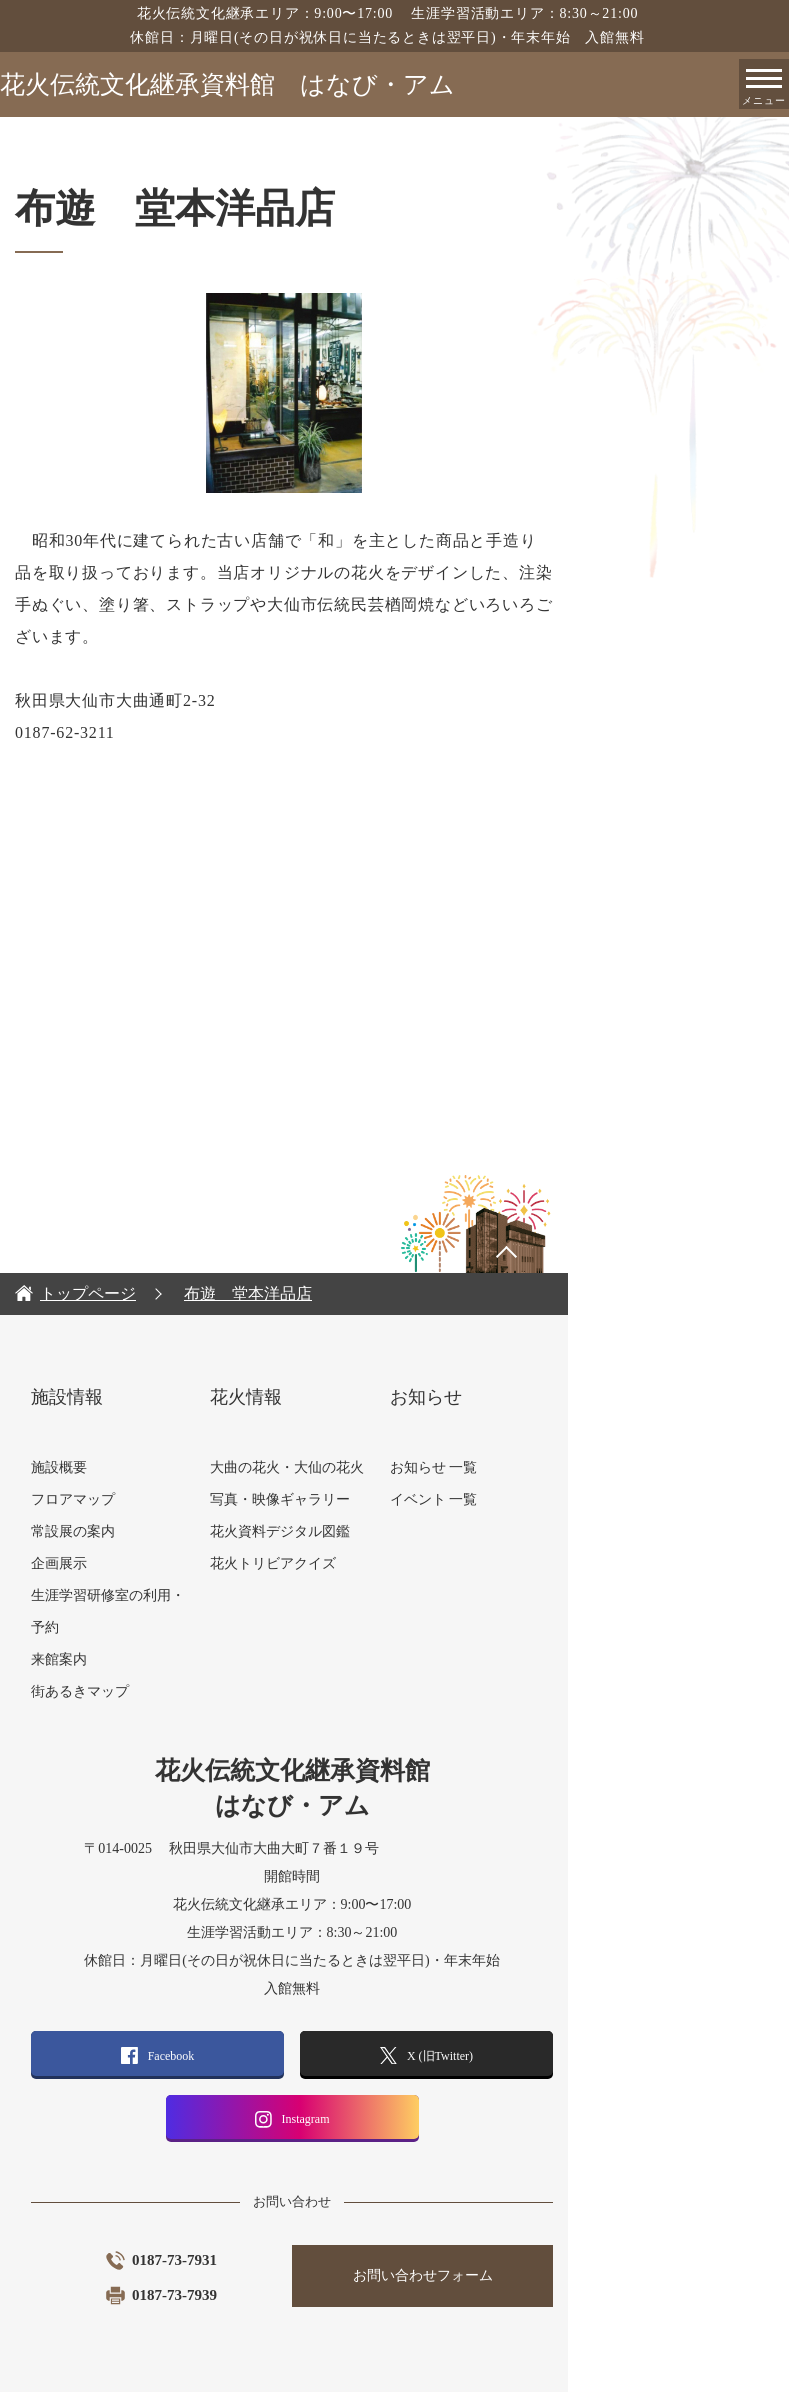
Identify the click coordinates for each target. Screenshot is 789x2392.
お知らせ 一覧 (546, 1435)
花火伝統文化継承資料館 (227, 84)
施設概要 (164, 1435)
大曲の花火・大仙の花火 (396, 1435)
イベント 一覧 (546, 1467)
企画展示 (164, 1531)
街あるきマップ (185, 1659)
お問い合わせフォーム (536, 2243)
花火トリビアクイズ (382, 1531)
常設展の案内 (178, 1499)
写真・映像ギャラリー (389, 1467)
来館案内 (164, 1627)
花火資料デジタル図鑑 (389, 1499)
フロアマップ (178, 1467)
